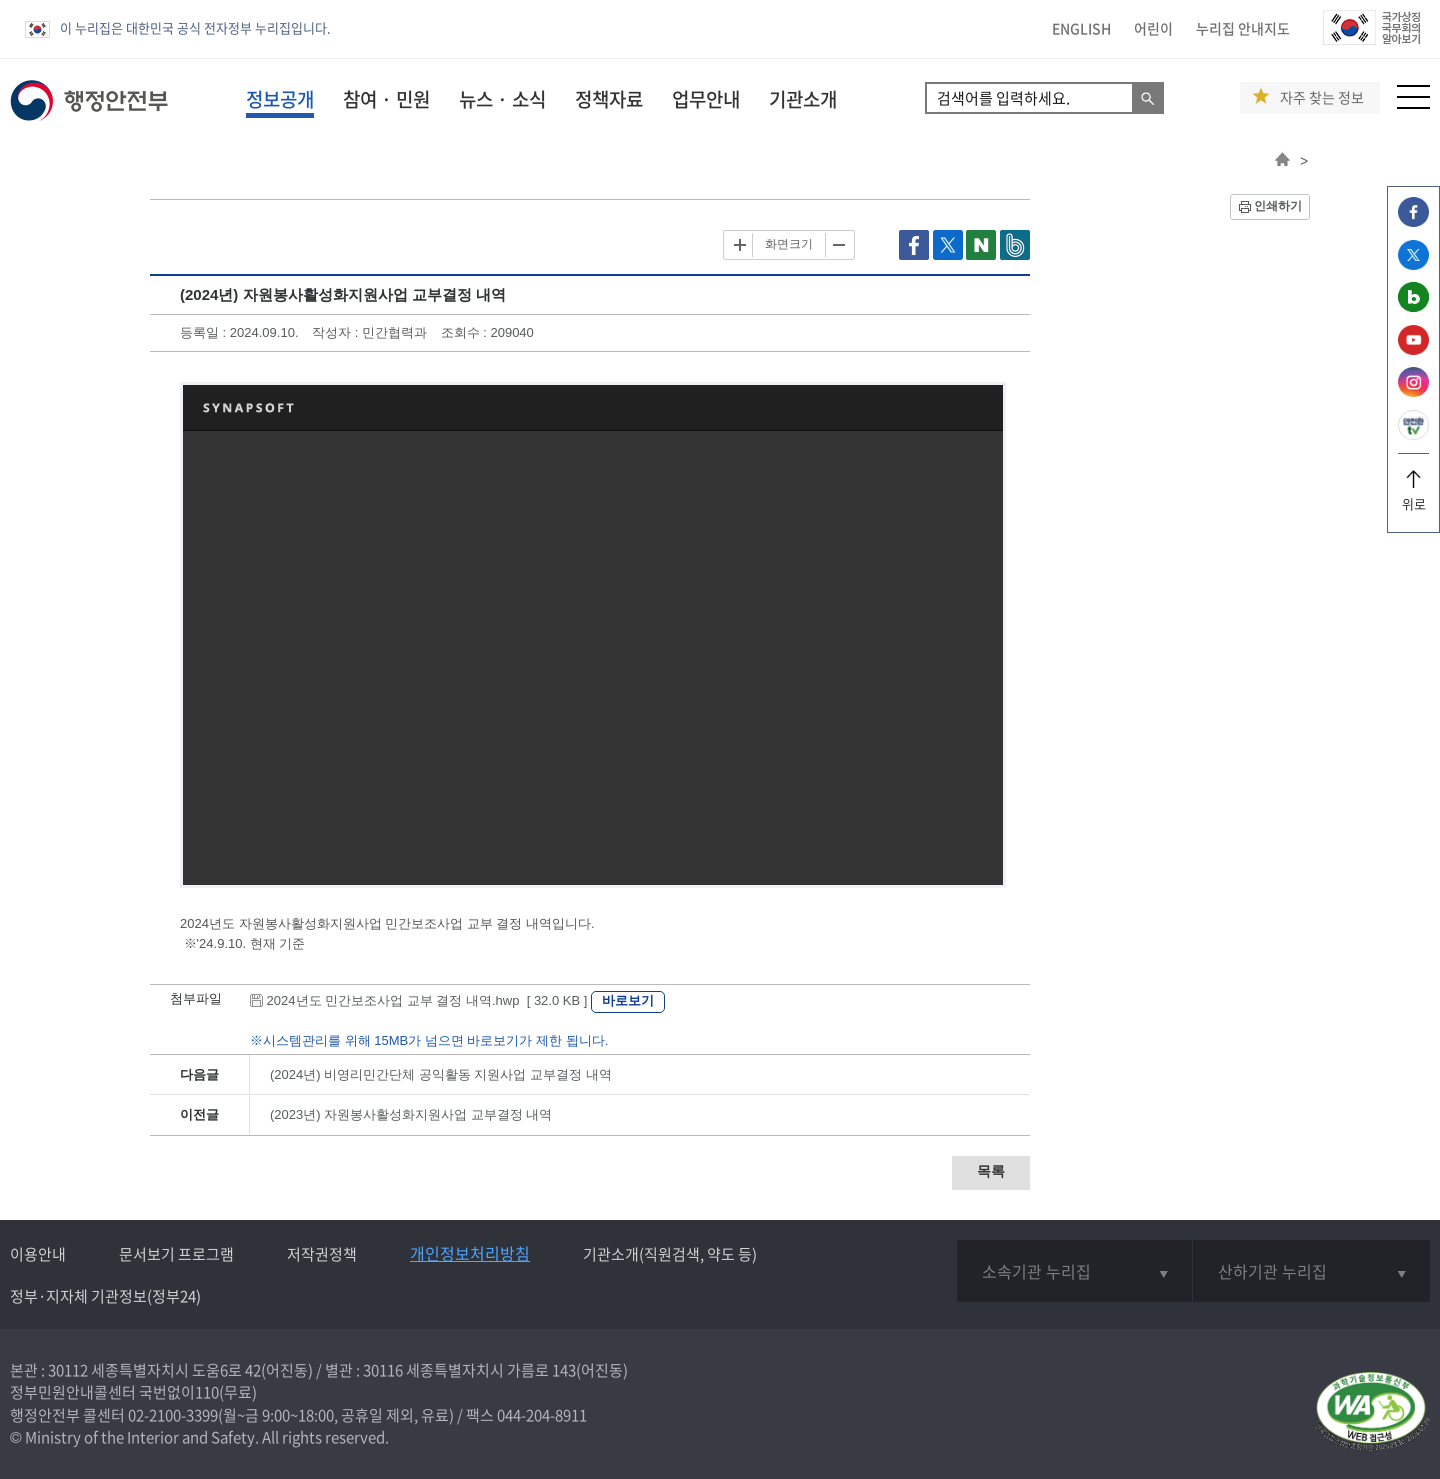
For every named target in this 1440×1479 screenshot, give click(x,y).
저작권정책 (322, 1254)
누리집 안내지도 (1243, 28)
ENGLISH (1081, 28)
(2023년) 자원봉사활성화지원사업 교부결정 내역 (411, 1114)
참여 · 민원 (386, 99)
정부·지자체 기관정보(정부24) (105, 1296)
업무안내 (706, 99)
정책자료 (609, 99)
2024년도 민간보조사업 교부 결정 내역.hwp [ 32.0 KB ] (420, 1000)
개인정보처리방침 (470, 1253)
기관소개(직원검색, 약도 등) (670, 1254)
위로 (1413, 496)
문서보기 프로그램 (176, 1254)
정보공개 (280, 99)
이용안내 (38, 1254)
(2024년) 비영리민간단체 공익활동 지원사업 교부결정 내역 (441, 1074)
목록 (991, 1171)
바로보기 (628, 1000)
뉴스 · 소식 (502, 99)
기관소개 (803, 99)
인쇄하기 (1278, 206)
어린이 (1153, 28)
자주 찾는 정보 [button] (1322, 97)
